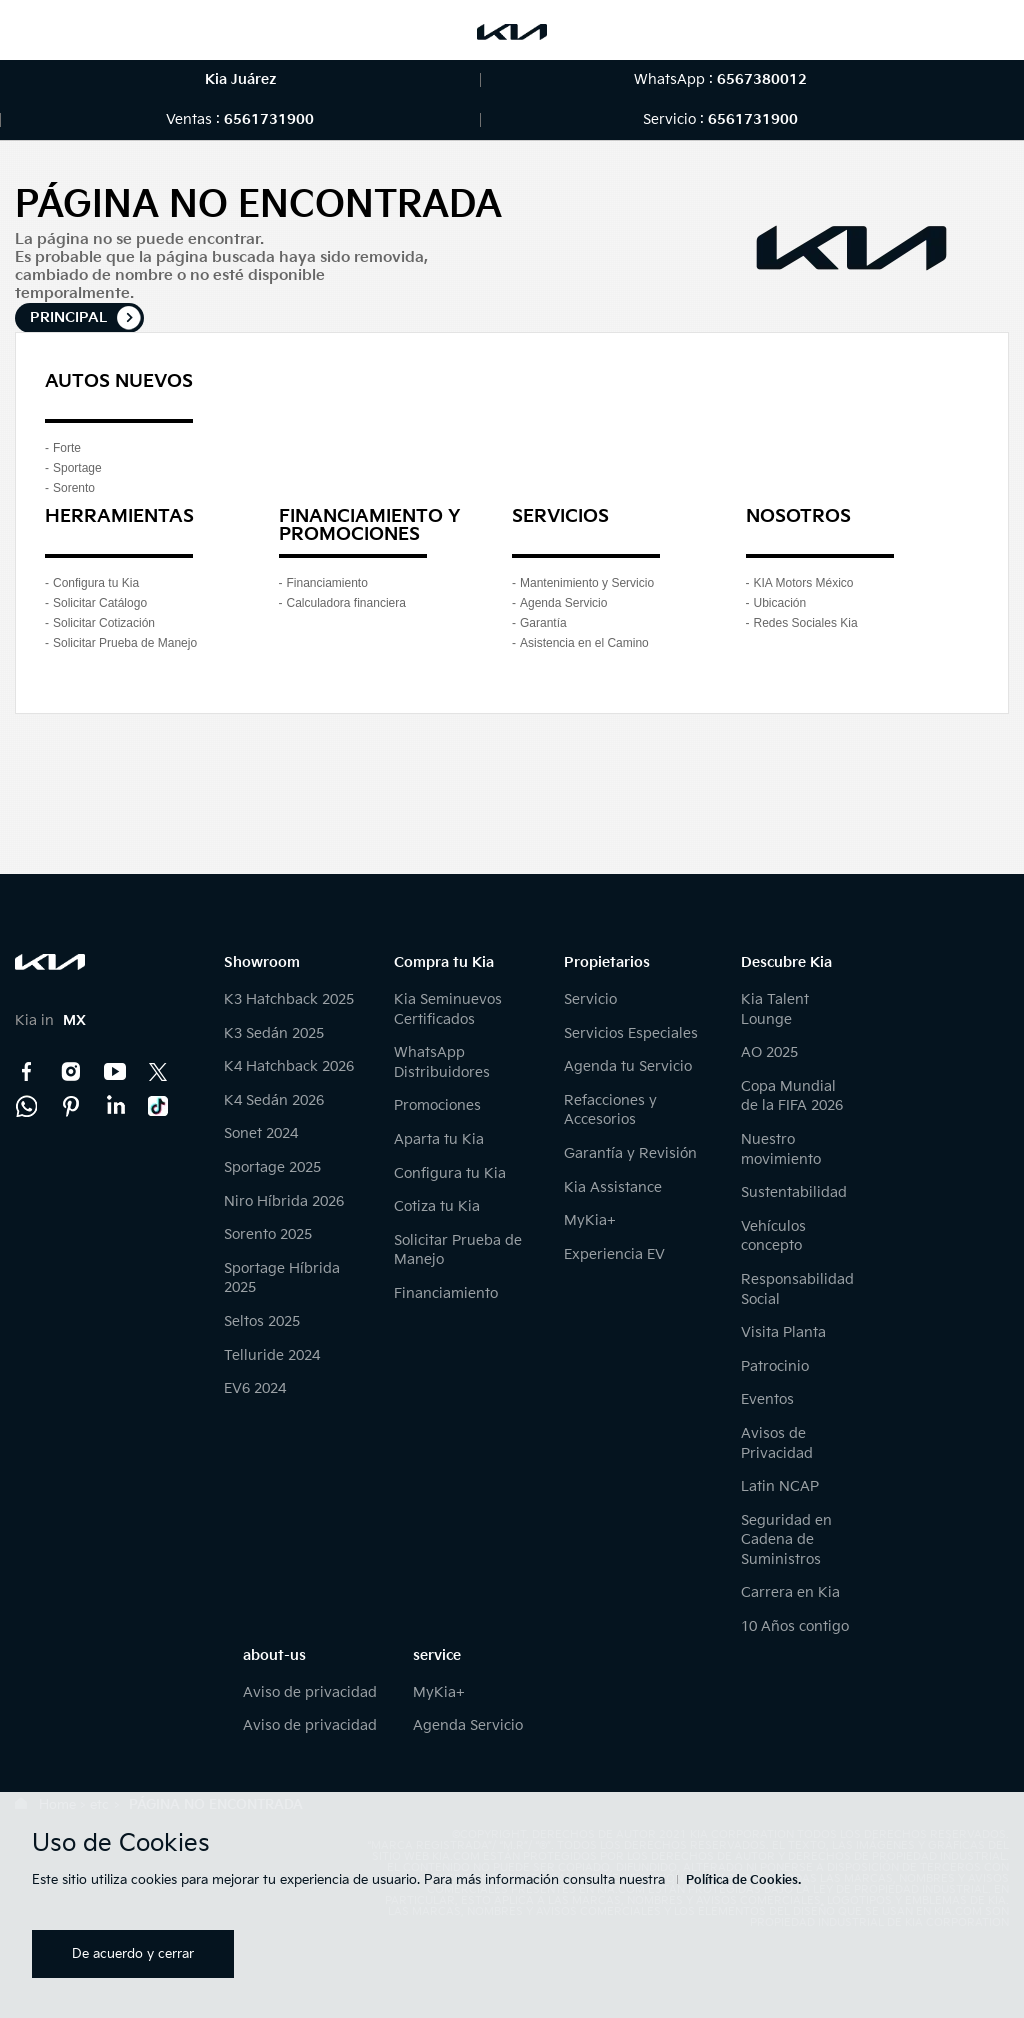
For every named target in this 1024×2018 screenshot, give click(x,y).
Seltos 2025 (262, 1321)
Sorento (74, 488)
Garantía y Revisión (630, 1153)
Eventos (767, 1399)
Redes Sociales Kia (806, 623)
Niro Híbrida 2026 (284, 1201)
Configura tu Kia (96, 583)
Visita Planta (783, 1332)
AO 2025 (769, 1052)
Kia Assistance (613, 1187)
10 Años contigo (795, 1626)
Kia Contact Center (27, 1106)
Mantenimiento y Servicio (587, 583)
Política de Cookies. (743, 1880)
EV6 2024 (255, 1388)
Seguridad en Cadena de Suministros (786, 1540)
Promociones (437, 1105)
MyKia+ (590, 1220)
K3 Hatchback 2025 (289, 999)
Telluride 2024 (272, 1355)
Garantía (543, 623)
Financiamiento (327, 583)
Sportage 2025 (272, 1167)
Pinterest (71, 1106)
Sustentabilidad (794, 1192)
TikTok (159, 1106)
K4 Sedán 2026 (274, 1100)
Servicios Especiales (631, 1033)
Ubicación (780, 603)
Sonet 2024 (261, 1133)
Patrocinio (775, 1366)
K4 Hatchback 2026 (289, 1066)
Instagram (71, 1072)
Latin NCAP (780, 1486)
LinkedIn (115, 1106)
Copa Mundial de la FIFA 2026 (792, 1096)
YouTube (115, 1072)
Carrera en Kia (790, 1592)
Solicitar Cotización (104, 623)
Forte (67, 448)
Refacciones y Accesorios (610, 1110)
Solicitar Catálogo (100, 603)
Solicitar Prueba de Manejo (125, 643)
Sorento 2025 (268, 1234)
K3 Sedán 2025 (274, 1033)
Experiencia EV (614, 1254)
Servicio (590, 999)
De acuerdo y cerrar (133, 1954)
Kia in (50, 1020)
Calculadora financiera (346, 603)
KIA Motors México (804, 583)
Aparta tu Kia (439, 1139)
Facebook (27, 1072)
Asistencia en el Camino (584, 643)
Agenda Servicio (563, 603)
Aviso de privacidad (310, 1692)
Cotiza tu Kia (437, 1206)
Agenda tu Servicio (628, 1066)
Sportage (77, 468)
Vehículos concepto (773, 1236)
